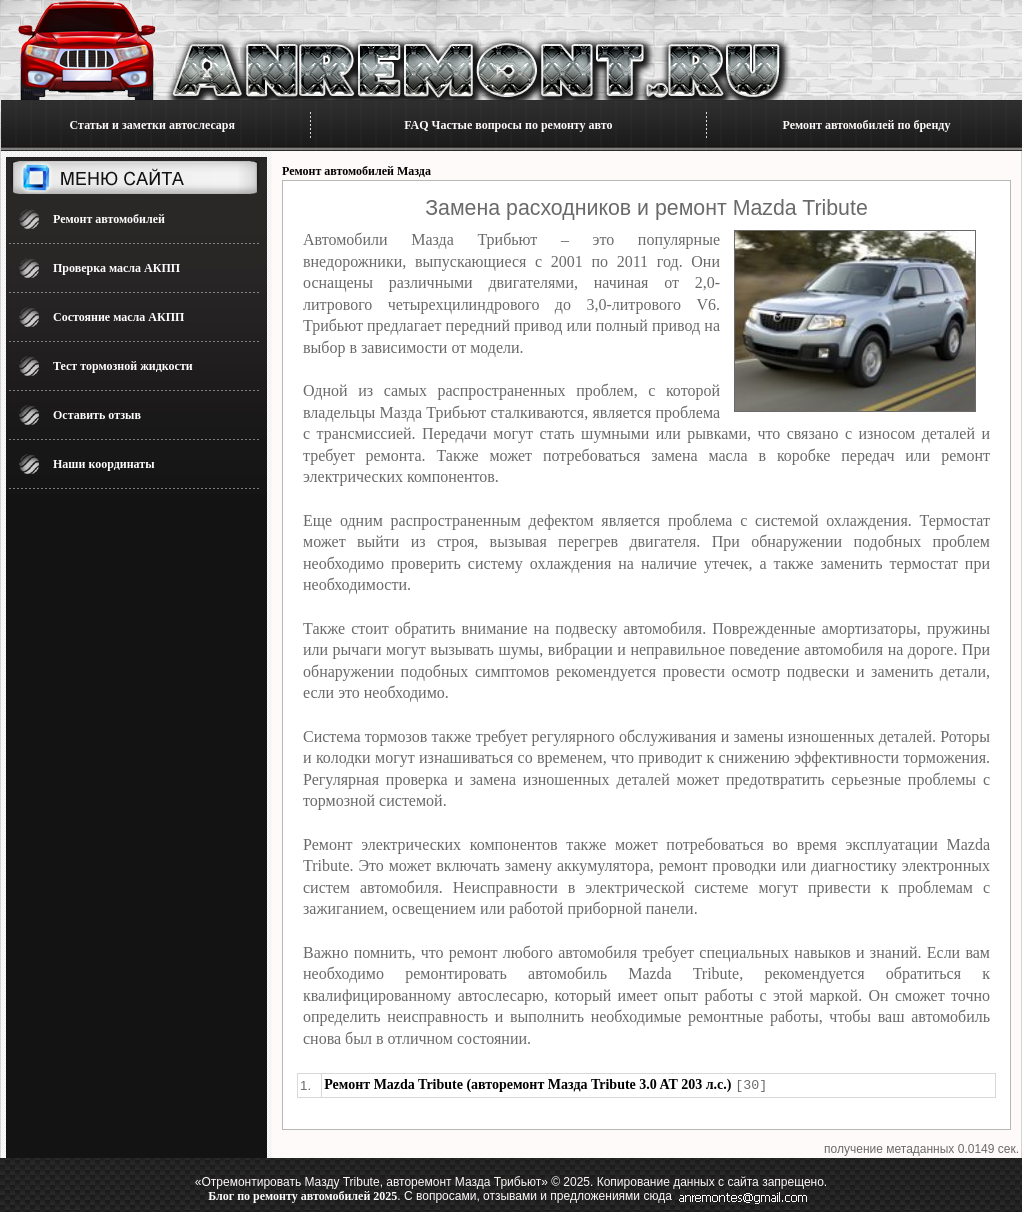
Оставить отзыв (97, 415)
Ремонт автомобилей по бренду (867, 125)
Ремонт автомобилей (109, 219)
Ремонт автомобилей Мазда (356, 171)
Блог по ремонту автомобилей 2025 (302, 1195)
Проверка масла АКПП (116, 268)
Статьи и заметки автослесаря (152, 125)
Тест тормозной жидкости (123, 366)
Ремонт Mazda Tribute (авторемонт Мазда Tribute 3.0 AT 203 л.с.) (527, 1084)
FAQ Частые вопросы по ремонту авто (508, 125)
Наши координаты (104, 464)
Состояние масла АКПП (118, 317)
